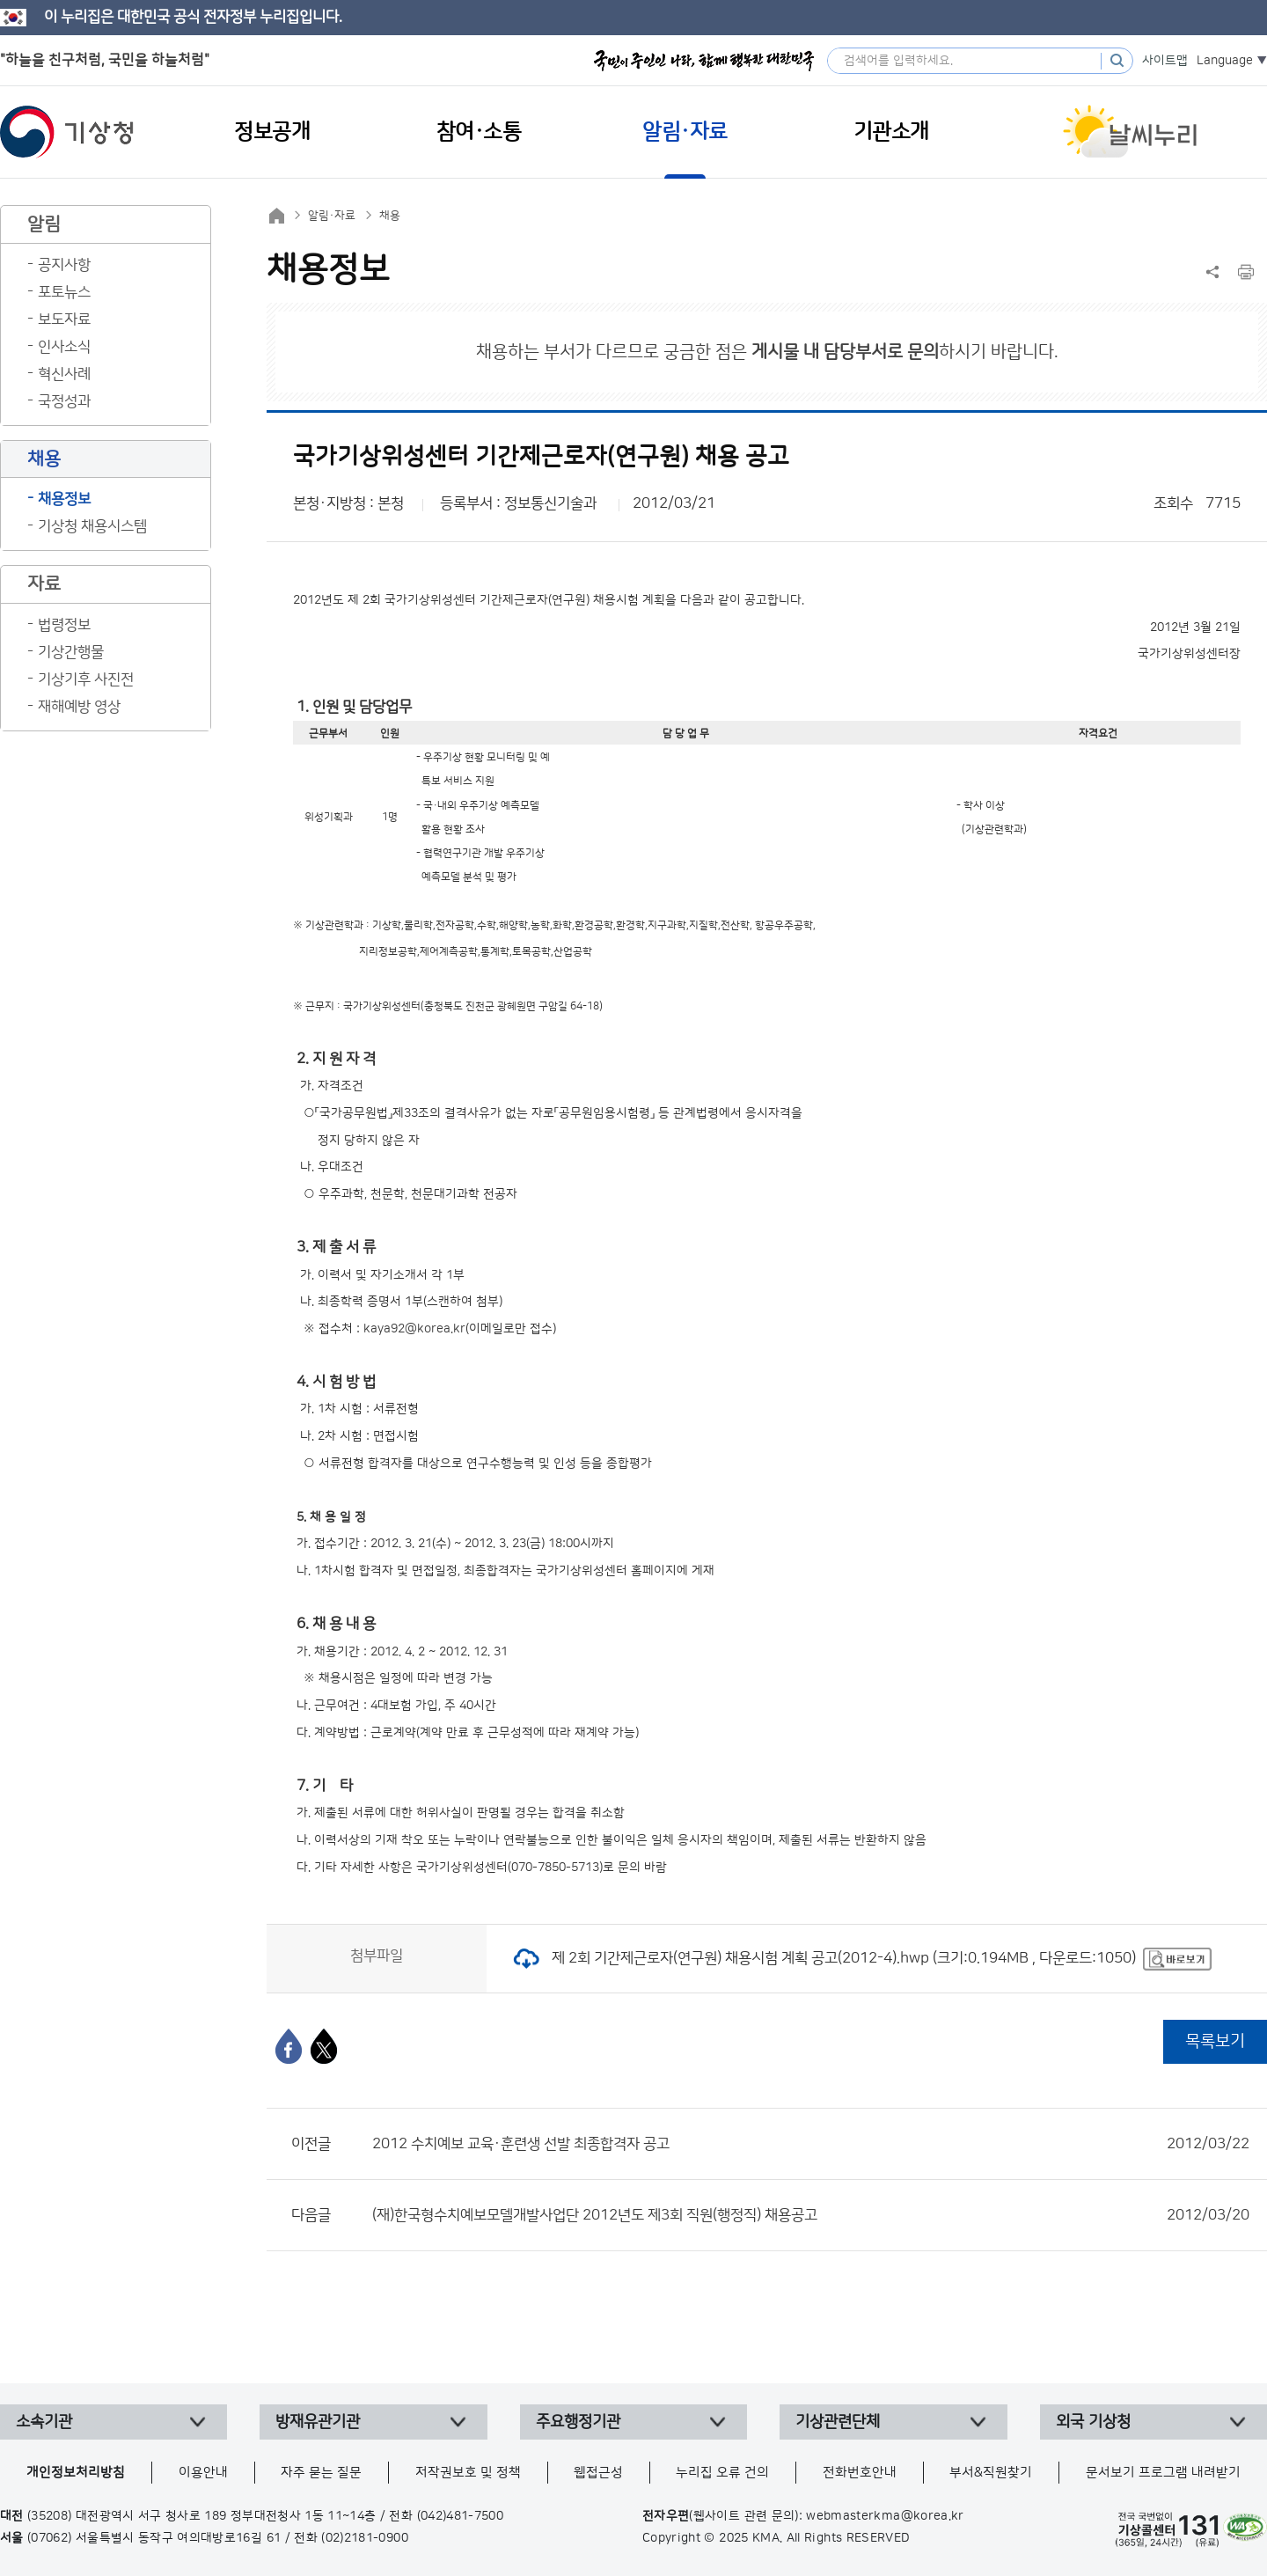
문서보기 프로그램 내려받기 (1163, 2472)
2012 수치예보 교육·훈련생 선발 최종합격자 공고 (810, 2144)
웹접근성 (598, 2472)
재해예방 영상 (79, 707)
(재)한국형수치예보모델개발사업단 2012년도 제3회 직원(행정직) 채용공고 (810, 2215)
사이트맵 (1165, 61)
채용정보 (64, 499)
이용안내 (203, 2472)
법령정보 (64, 625)
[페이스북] (288, 2046)
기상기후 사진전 (86, 679)
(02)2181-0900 (364, 2538)
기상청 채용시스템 (92, 526)
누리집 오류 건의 (722, 2472)
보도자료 (64, 319)
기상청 (67, 132)
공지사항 (64, 265)
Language (1225, 61)
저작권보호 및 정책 (468, 2472)
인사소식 (64, 347)
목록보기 (1215, 2041)
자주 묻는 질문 (321, 2472)
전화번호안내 (860, 2472)
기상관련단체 (837, 2422)
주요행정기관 (578, 2422)
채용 (389, 215)
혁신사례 (64, 374)
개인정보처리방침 (75, 2472)
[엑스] (324, 2046)
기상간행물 (71, 652)
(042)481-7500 (460, 2516)
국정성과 (64, 401)
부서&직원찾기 (990, 2472)
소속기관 (44, 2422)
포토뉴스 (64, 292)
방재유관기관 (317, 2422)
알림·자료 (331, 215)
